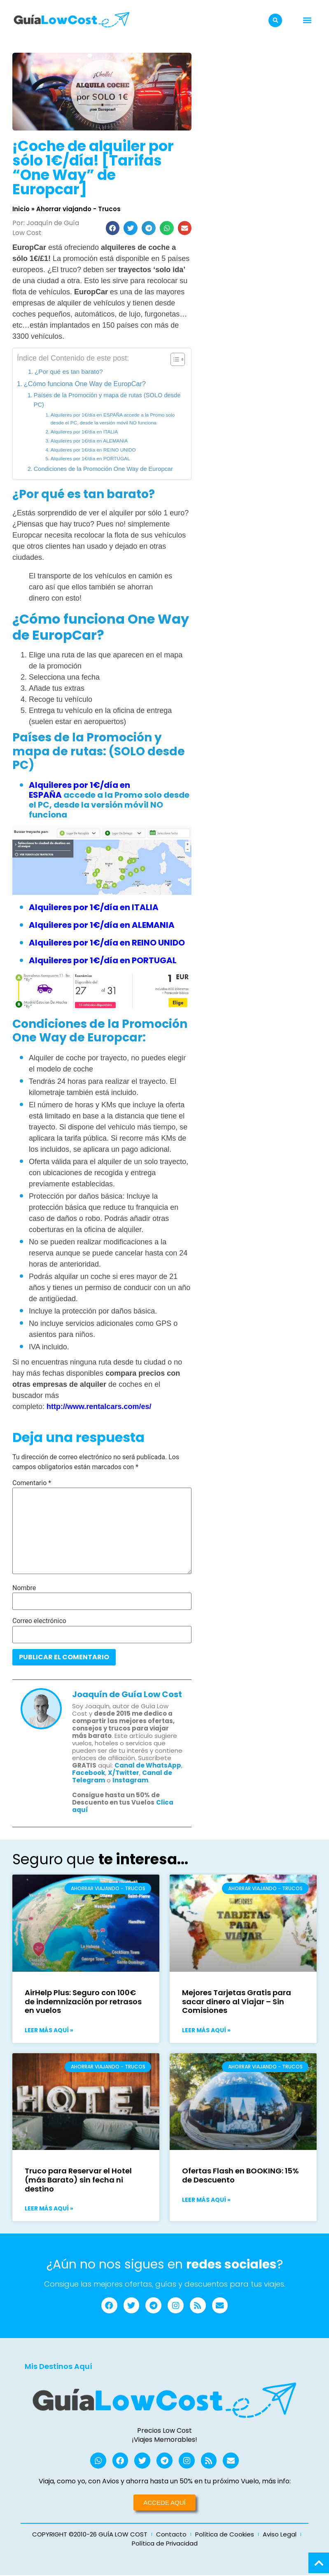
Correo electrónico (39, 1621)
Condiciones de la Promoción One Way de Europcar (103, 469)
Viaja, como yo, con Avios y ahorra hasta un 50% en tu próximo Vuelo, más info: (165, 2482)
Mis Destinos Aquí (58, 2367)
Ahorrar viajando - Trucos (78, 209)
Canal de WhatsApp (147, 1765)
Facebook (88, 1772)
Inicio (21, 209)
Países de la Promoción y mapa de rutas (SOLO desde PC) (107, 400)
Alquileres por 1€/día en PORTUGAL (90, 458)
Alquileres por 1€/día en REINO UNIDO (94, 450)
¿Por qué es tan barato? (69, 371)
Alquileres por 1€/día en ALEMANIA (89, 441)
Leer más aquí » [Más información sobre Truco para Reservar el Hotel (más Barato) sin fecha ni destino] (49, 2208)
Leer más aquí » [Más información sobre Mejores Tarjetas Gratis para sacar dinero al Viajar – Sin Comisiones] (206, 2030)
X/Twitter (123, 1772)
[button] (275, 20)
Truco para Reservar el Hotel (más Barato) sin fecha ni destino (78, 2180)
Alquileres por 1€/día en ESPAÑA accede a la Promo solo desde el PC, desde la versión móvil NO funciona (113, 419)
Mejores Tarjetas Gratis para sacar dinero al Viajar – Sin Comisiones (236, 2001)
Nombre (24, 1588)
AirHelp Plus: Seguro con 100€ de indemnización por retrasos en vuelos (83, 2001)
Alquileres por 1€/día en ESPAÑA (79, 790)
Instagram (130, 1780)
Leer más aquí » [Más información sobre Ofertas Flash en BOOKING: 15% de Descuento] (206, 2200)
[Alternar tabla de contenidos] (173, 359)
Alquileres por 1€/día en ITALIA (84, 432)
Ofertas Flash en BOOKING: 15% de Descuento (240, 2175)
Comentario (31, 1483)
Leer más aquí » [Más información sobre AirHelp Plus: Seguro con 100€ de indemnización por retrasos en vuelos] (49, 2030)
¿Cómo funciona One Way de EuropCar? (85, 383)
